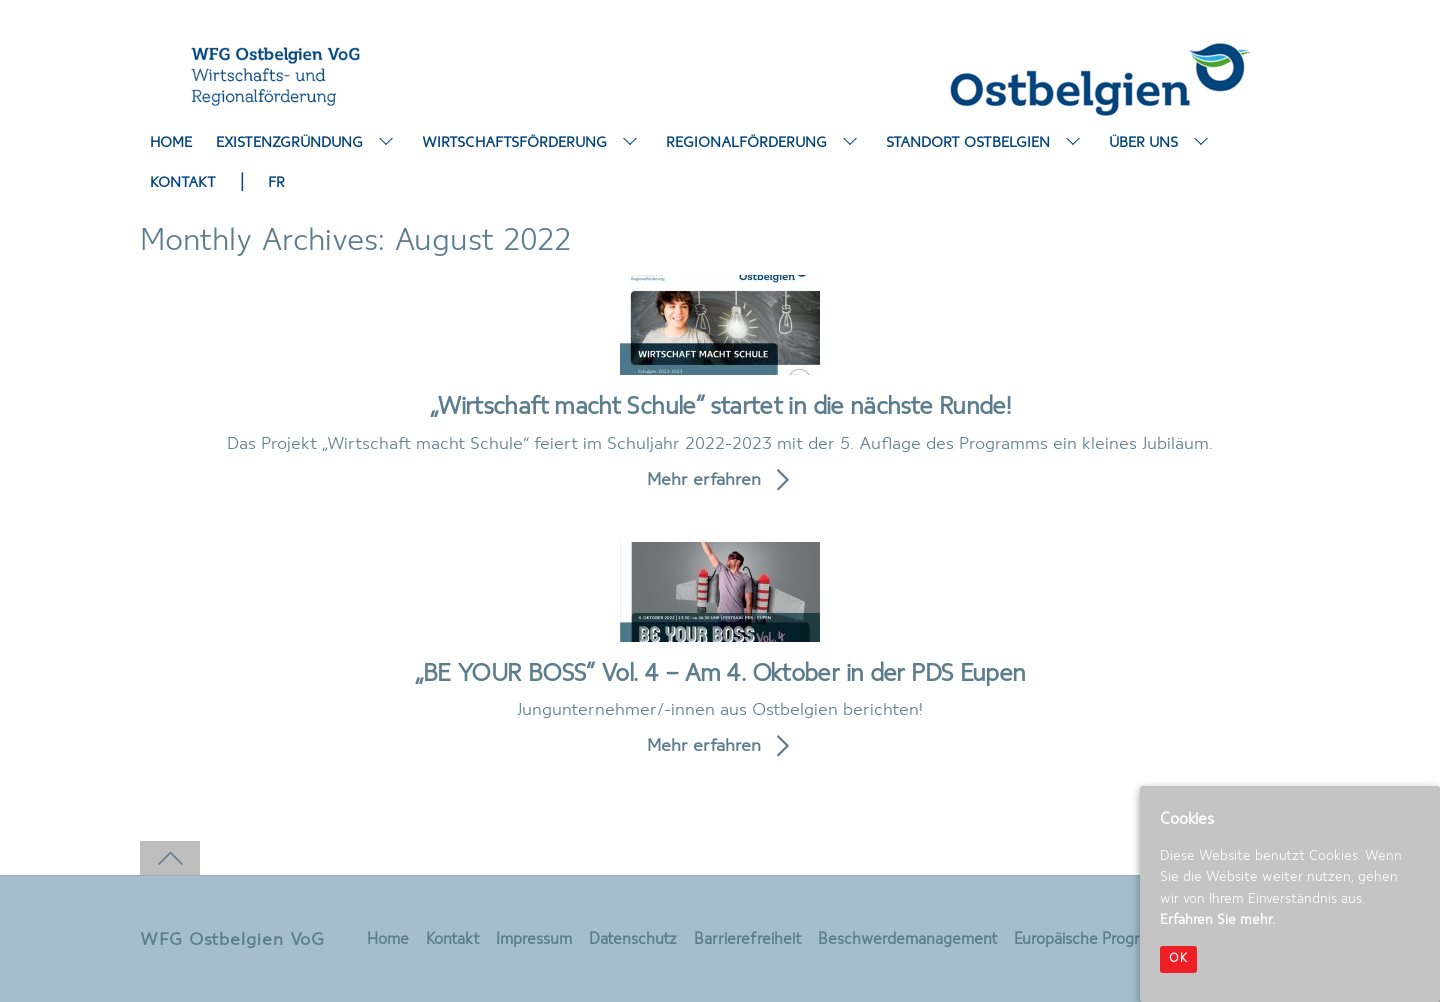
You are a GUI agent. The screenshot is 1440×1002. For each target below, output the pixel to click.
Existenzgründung (307, 144)
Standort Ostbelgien (985, 144)
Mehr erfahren (704, 480)
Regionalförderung (764, 144)
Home (171, 143)
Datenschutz (633, 940)
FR (276, 183)
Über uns (1161, 144)
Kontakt (183, 183)
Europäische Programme (1098, 940)
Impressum (534, 940)
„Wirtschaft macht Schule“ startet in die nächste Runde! (720, 407)
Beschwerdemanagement (907, 940)
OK (1178, 959)
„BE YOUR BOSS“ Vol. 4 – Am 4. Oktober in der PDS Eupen (720, 674)
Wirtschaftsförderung (532, 144)
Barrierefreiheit (747, 940)
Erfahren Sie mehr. (1217, 920)
